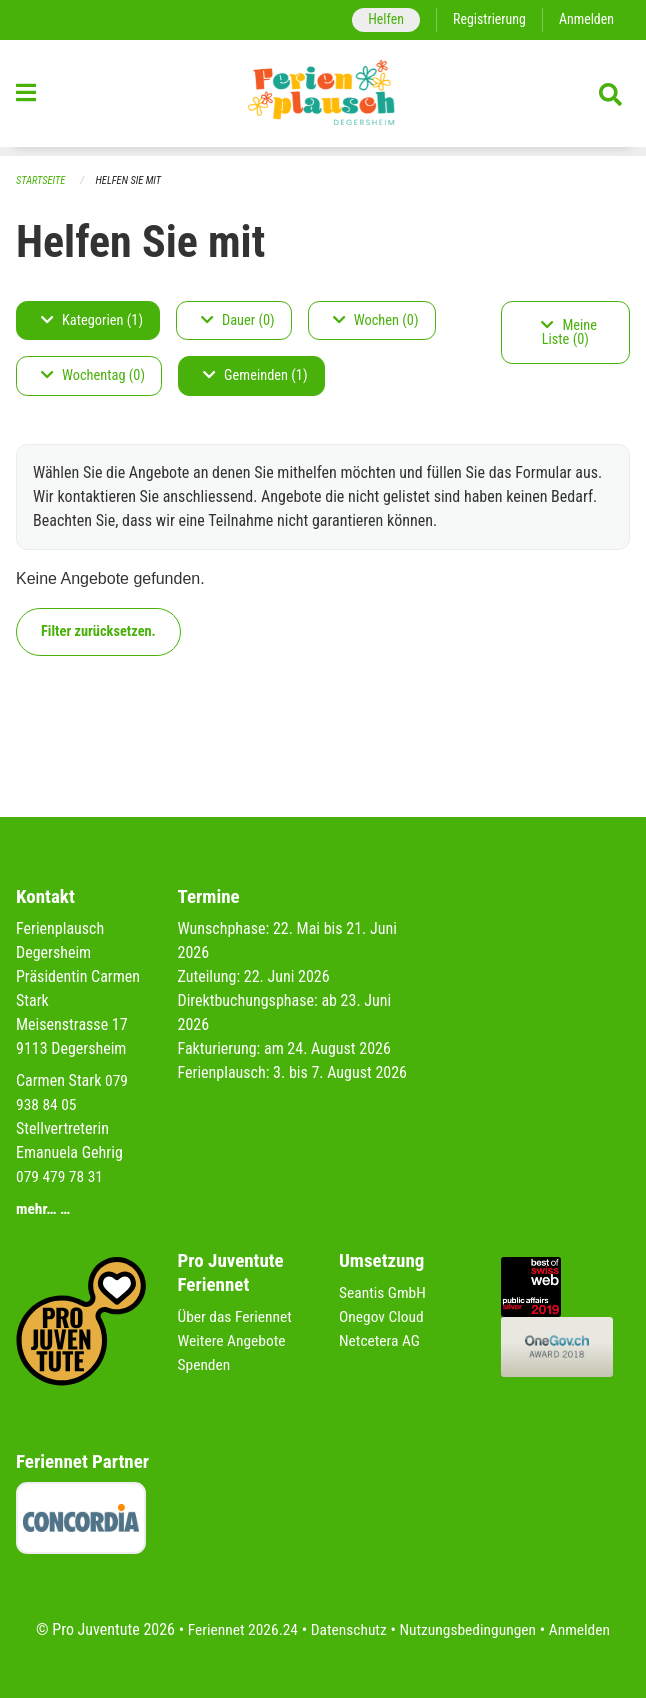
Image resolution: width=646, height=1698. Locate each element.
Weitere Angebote (234, 1340)
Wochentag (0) (93, 376)
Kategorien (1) (92, 320)
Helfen (380, 19)
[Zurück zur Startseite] (323, 98)
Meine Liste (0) (569, 332)
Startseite (42, 180)
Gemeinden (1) (255, 376)
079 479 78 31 (61, 1176)
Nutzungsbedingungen (469, 1629)
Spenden (205, 1364)
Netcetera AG (381, 1340)
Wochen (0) (376, 320)
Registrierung (486, 19)
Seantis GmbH (384, 1292)
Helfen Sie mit (132, 180)
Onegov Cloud (383, 1316)
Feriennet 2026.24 (238, 1629)
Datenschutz (347, 1629)
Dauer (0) (238, 320)
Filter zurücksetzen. (98, 631)
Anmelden (585, 19)
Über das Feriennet (237, 1316)
